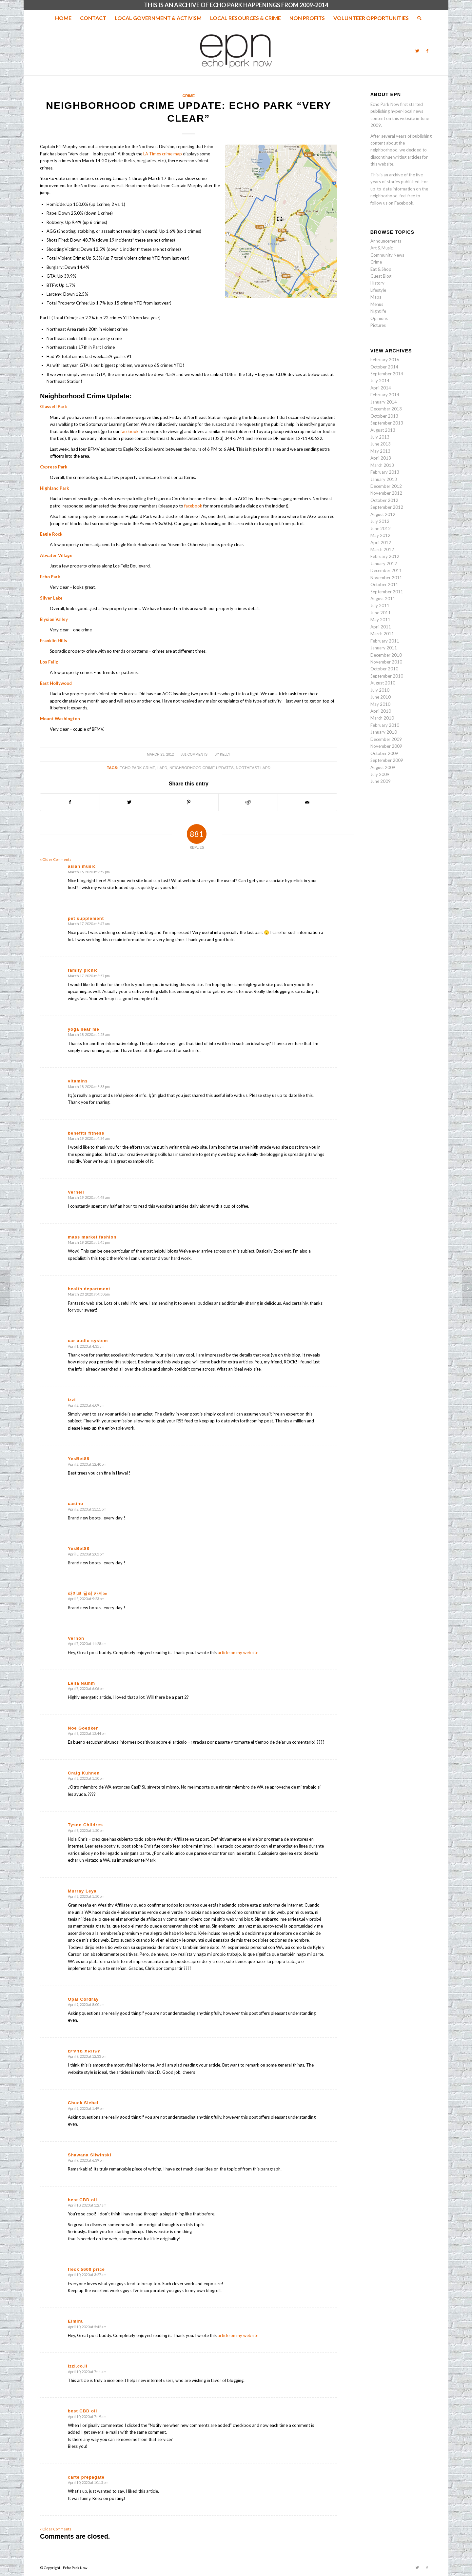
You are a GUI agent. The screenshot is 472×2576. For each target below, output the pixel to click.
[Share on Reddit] (248, 802)
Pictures (378, 325)
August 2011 (382, 598)
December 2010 (386, 655)
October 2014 (384, 366)
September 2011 (386, 591)
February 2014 (384, 394)
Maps (375, 297)
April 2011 (380, 626)
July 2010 (379, 690)
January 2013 (383, 479)
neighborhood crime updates (201, 767)
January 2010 (383, 732)
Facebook (403, 203)
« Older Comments (55, 859)
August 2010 (382, 682)
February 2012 (384, 556)
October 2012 (384, 500)
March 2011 (382, 633)
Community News (387, 255)
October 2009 (384, 753)
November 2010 (386, 661)
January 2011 (383, 647)
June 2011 (380, 612)
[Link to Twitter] (417, 51)
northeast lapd (253, 767)
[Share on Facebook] (70, 802)
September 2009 (386, 760)
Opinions (379, 318)
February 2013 (384, 472)
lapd (162, 767)
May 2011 (380, 619)
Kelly (225, 754)
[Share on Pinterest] (188, 802)
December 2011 (386, 570)
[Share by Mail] (307, 802)
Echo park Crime (137, 767)
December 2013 (386, 408)
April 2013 (380, 458)
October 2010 (384, 668)
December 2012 (386, 486)
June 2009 (380, 781)
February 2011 (384, 641)
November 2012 (386, 493)
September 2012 (386, 507)
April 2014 (380, 387)
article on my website (238, 1652)
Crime (189, 95)
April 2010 (380, 711)
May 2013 (380, 451)
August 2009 (382, 767)
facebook (130, 431)
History (377, 283)
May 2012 (380, 535)
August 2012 (382, 514)
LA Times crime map (162, 153)
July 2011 (379, 605)
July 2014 (379, 380)
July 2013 (379, 437)
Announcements (385, 241)
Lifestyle (378, 290)
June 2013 (380, 443)
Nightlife (378, 311)
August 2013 (382, 430)
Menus (376, 304)
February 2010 (384, 725)
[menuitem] (63, 18)
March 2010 (382, 718)
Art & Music (381, 247)
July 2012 (379, 521)
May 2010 (380, 704)
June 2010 (380, 697)
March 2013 (382, 465)
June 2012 (380, 528)
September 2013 (386, 423)
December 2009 (386, 739)
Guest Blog (380, 276)
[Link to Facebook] (427, 51)
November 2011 (386, 577)
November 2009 (386, 746)
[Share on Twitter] (129, 802)
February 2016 (384, 359)
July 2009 (379, 774)
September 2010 (386, 676)
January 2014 (383, 402)
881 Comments (194, 754)
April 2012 (380, 542)
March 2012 (382, 549)
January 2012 (383, 563)
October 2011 (384, 584)
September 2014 (386, 373)
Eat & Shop (380, 269)
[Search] (417, 18)
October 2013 (384, 416)
